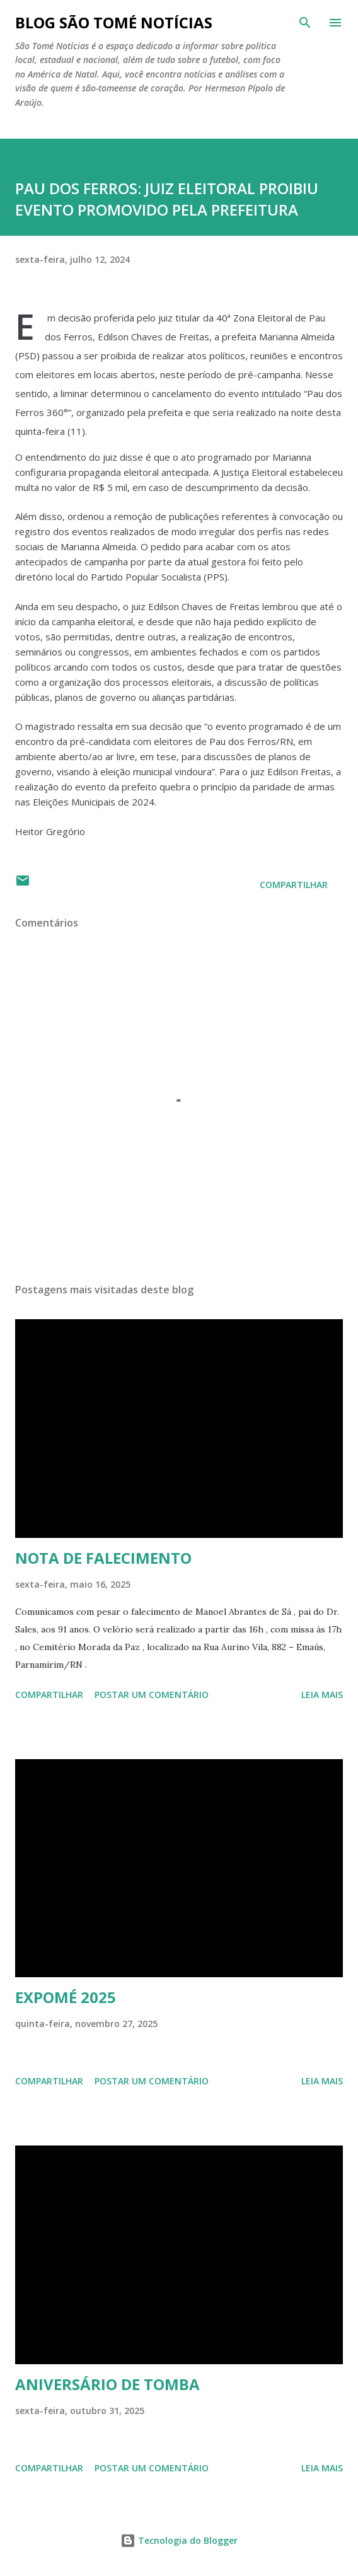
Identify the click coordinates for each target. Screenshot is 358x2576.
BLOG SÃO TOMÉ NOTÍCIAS (113, 22)
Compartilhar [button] (294, 885)
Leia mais (322, 1695)
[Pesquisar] (305, 22)
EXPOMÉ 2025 (65, 1997)
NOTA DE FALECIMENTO (103, 1557)
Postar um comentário (152, 1695)
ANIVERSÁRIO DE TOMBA (107, 2384)
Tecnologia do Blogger (179, 2540)
